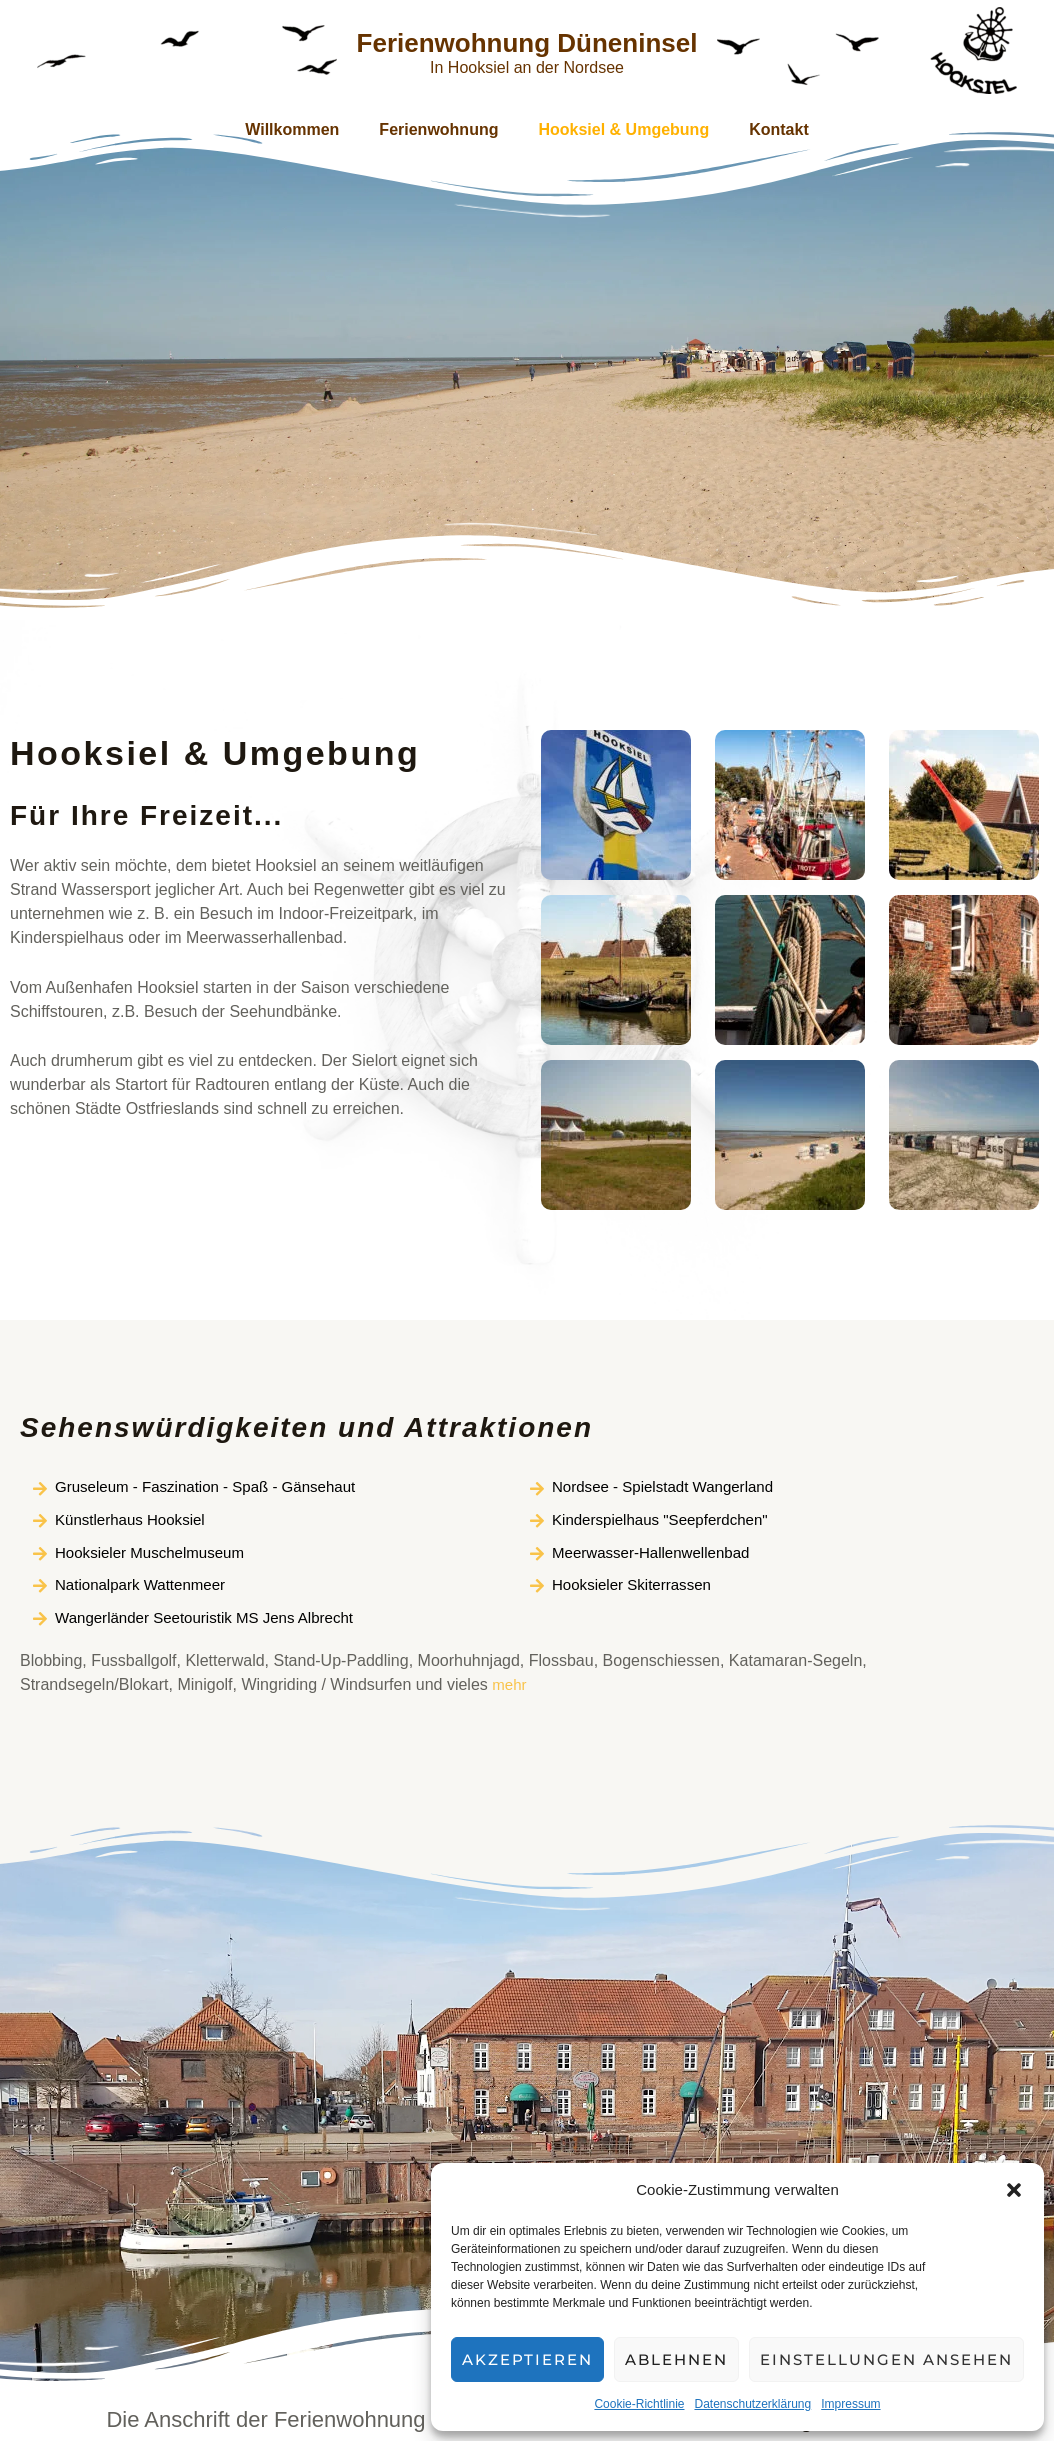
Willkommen (304, 129)
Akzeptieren (527, 2359)
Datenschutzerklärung (752, 2404)
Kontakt (767, 129)
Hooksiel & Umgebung (619, 129)
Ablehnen (676, 2359)
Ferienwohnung (442, 129)
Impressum (850, 2404)
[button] (1014, 2190)
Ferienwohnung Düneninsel (527, 43)
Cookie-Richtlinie (639, 2404)
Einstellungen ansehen (886, 2359)
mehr (510, 1691)
